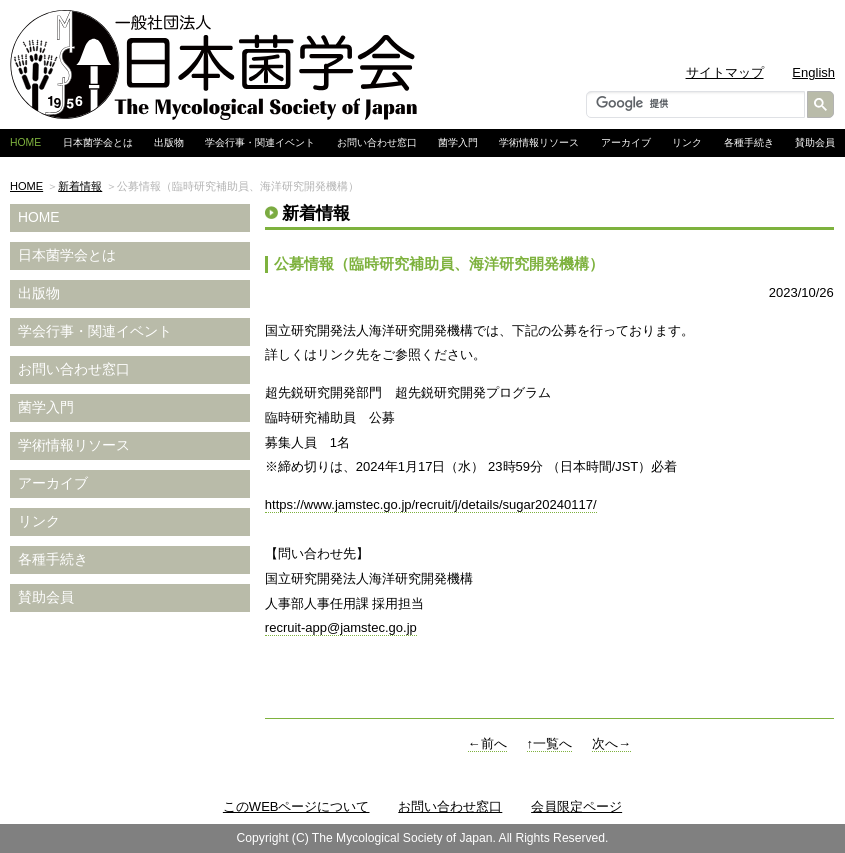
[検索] (693, 103)
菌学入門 (458, 142)
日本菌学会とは (98, 142)
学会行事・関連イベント (260, 142)
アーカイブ (626, 142)
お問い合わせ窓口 (377, 142)
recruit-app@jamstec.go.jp (341, 627)
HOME (26, 186)
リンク (687, 142)
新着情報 (80, 186)
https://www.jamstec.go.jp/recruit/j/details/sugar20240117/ (431, 504)
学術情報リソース (539, 142)
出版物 (169, 142)
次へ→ (611, 743)
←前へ (487, 743)
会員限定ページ (576, 806)
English (813, 72)
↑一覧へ (550, 743)
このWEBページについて (296, 806)
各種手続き (749, 142)
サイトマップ (725, 72)
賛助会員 (815, 142)
